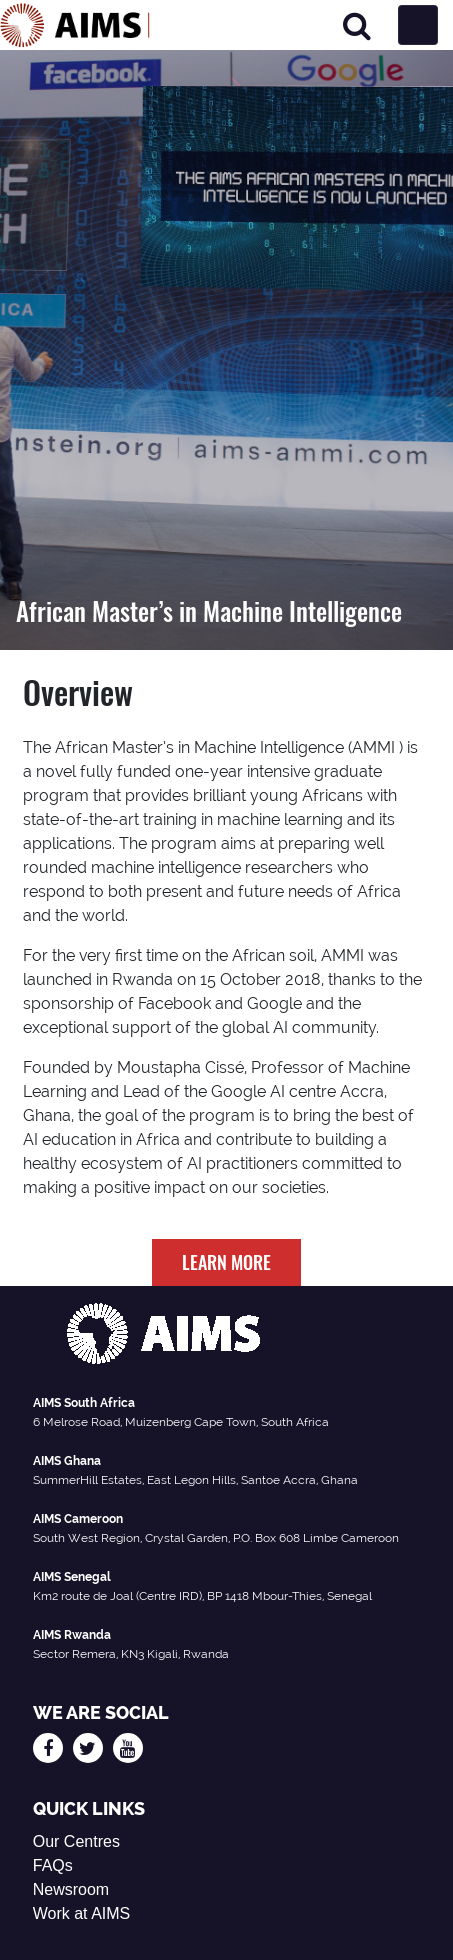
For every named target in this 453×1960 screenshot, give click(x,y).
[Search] (357, 25)
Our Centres (76, 1841)
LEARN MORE (226, 1262)
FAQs (53, 1865)
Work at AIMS (82, 1913)
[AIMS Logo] (75, 25)
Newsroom (71, 1889)
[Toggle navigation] (418, 25)
